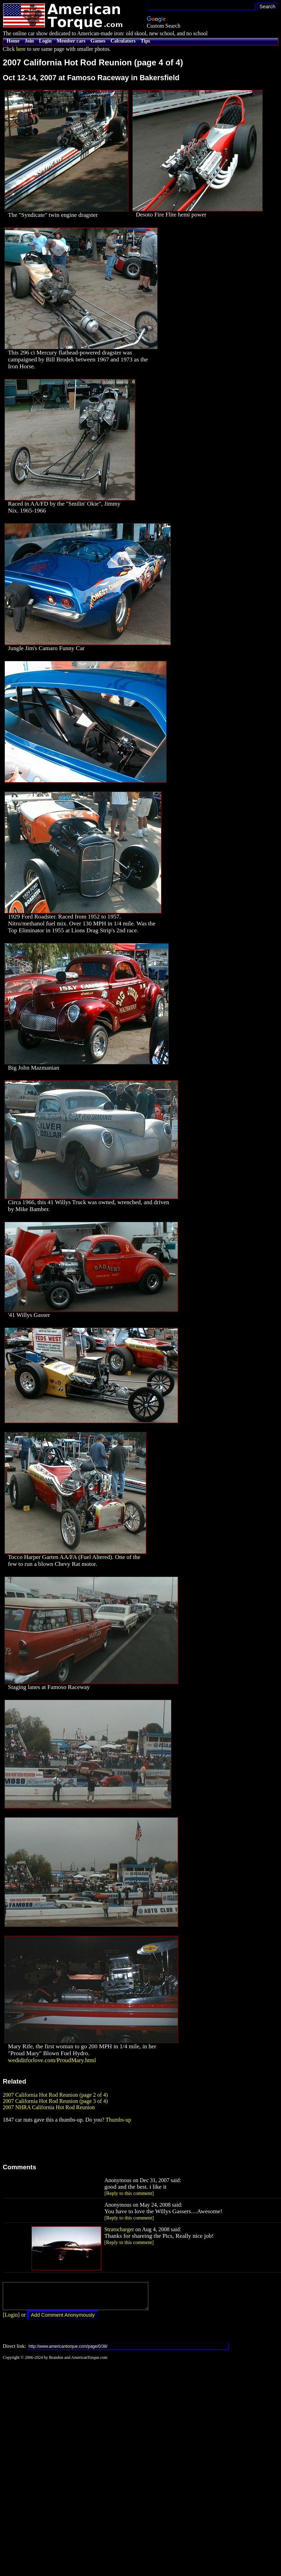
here (21, 49)
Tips (145, 41)
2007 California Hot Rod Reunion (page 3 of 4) (55, 2101)
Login (45, 41)
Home (13, 41)
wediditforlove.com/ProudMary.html (52, 2060)
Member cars (71, 41)
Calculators (123, 41)
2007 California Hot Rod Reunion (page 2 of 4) (55, 2095)
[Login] (11, 2320)
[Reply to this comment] (129, 2193)
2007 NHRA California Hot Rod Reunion (49, 2107)
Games (98, 41)
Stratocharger (119, 2229)
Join (29, 41)
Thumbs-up (118, 2120)
